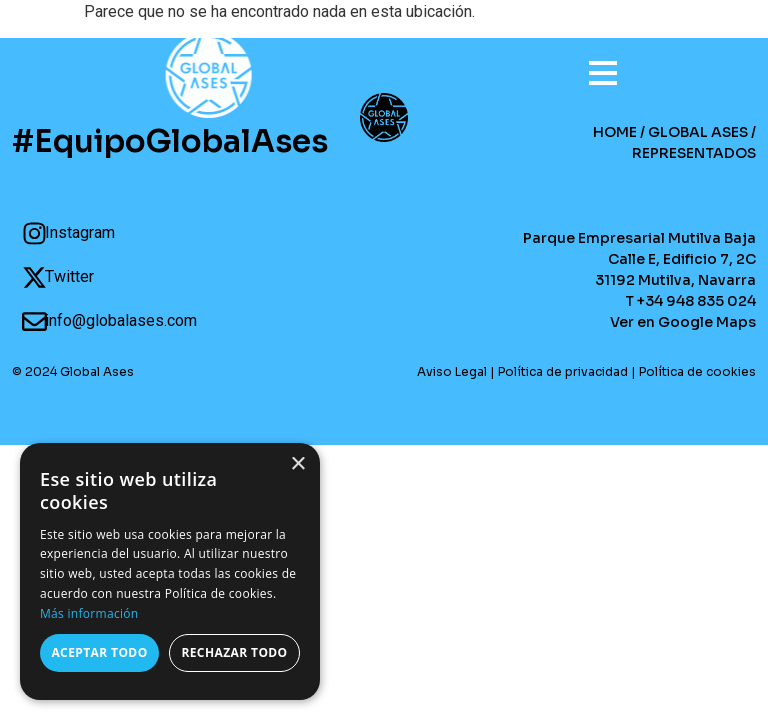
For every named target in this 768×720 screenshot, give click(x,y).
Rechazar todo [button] (234, 652)
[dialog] (170, 571)
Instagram (80, 232)
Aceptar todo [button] (99, 652)
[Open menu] (593, 64)
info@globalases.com (121, 320)
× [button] (297, 464)
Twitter (69, 276)
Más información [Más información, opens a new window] (89, 613)
